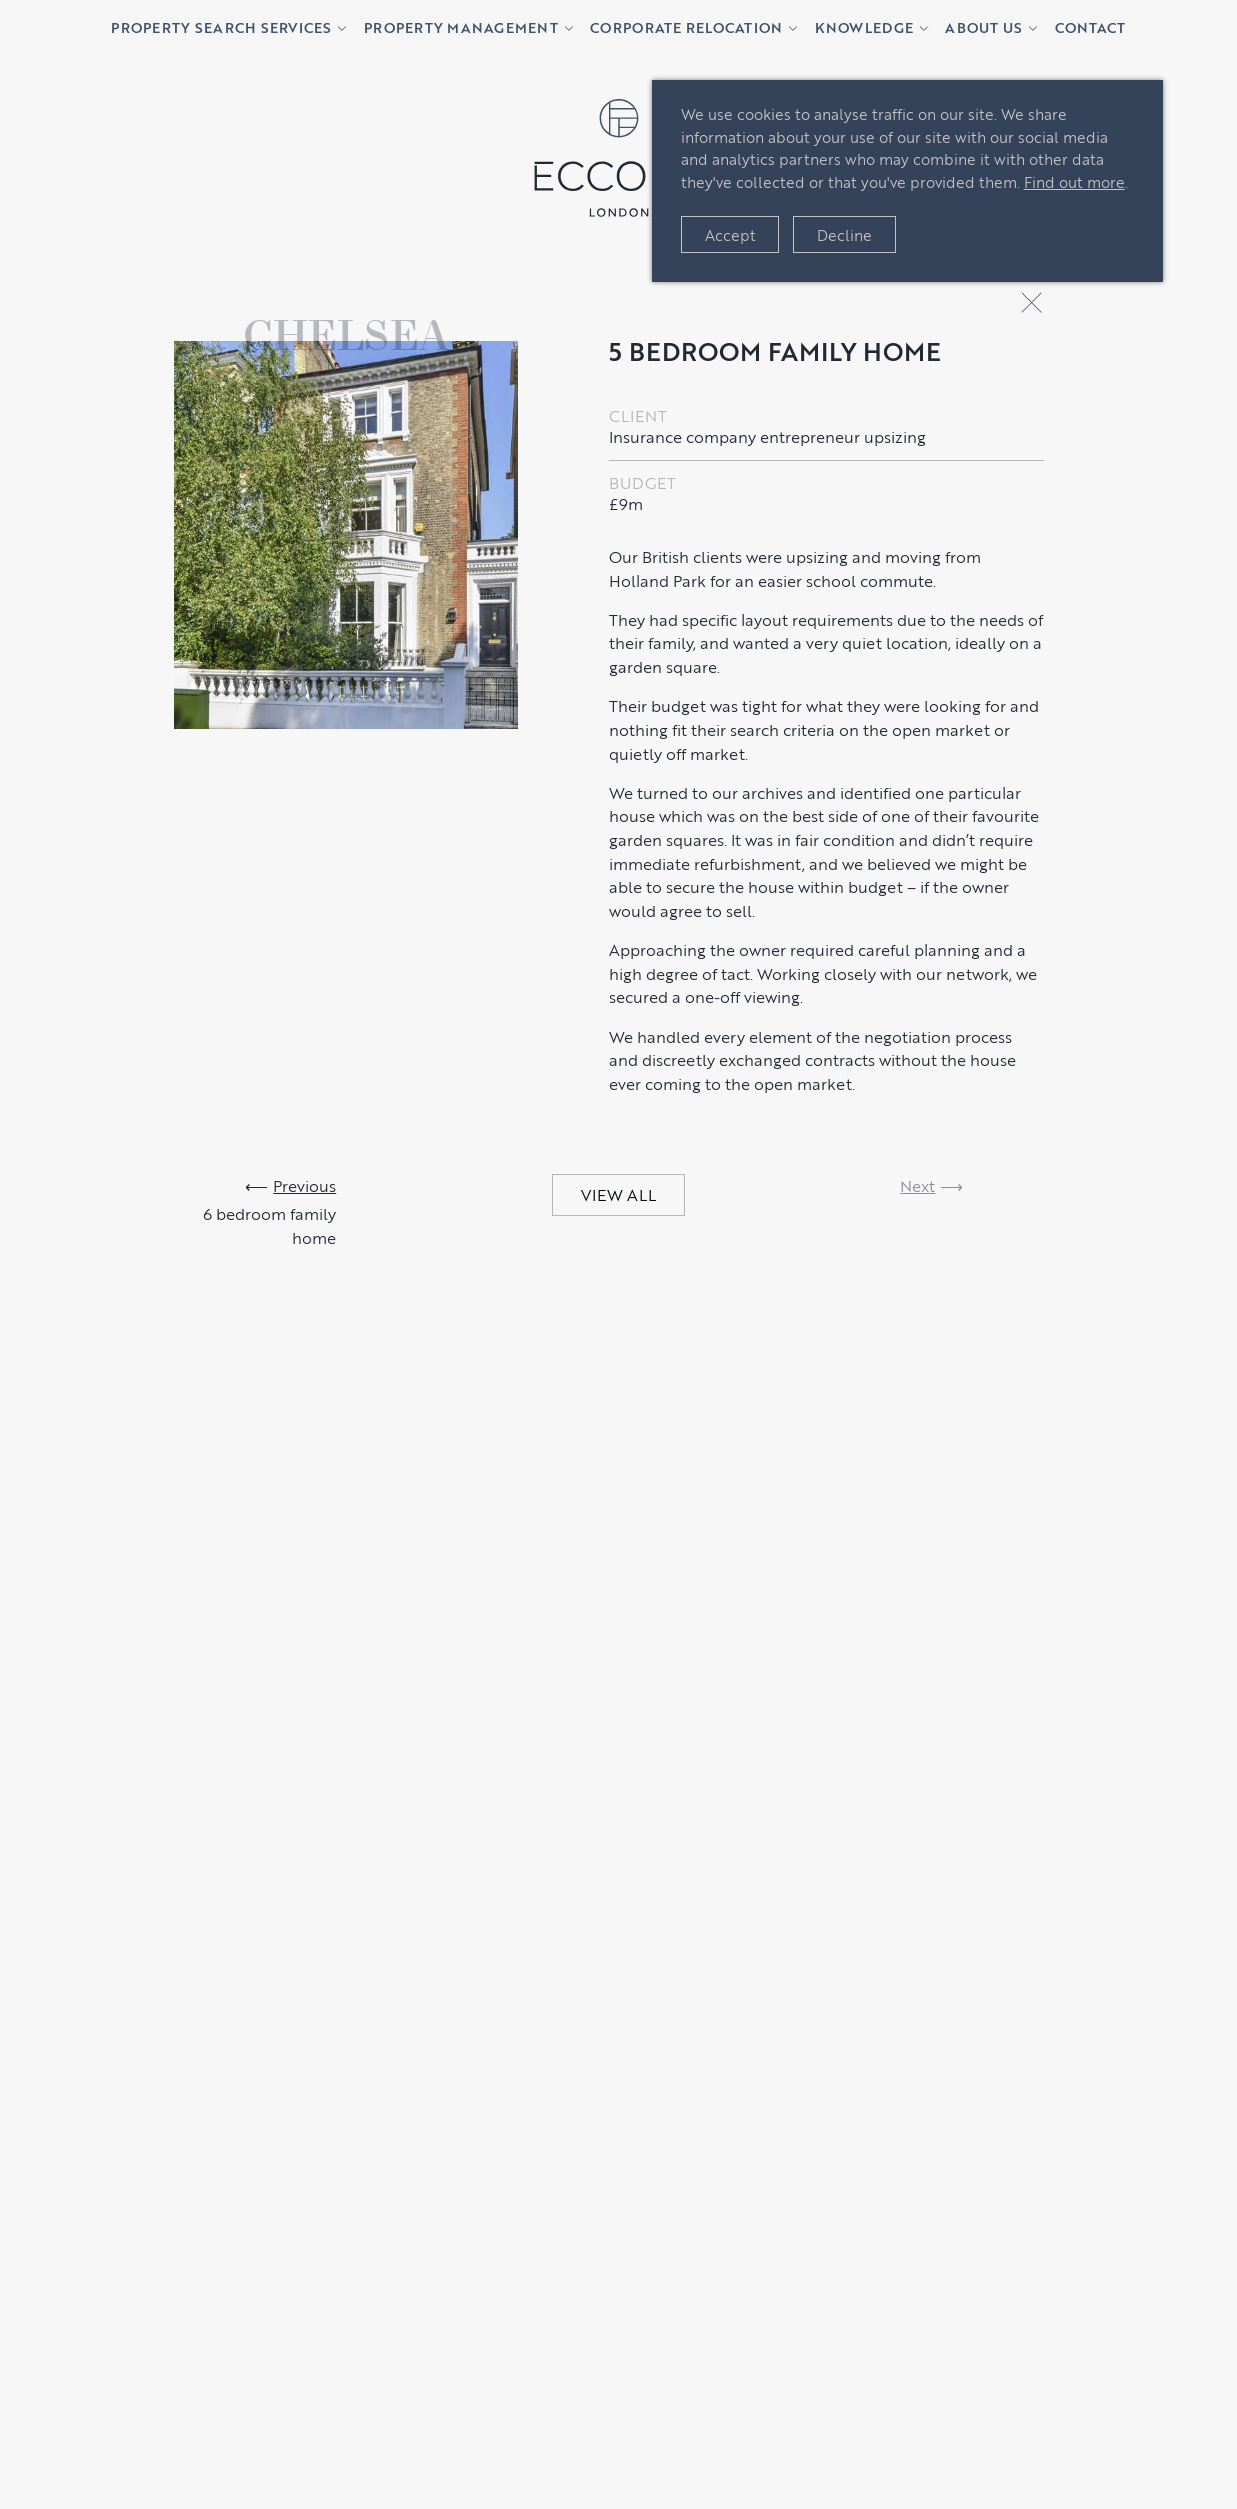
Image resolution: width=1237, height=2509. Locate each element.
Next (917, 1185)
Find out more (1074, 181)
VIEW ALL (618, 1194)
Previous (304, 1185)
